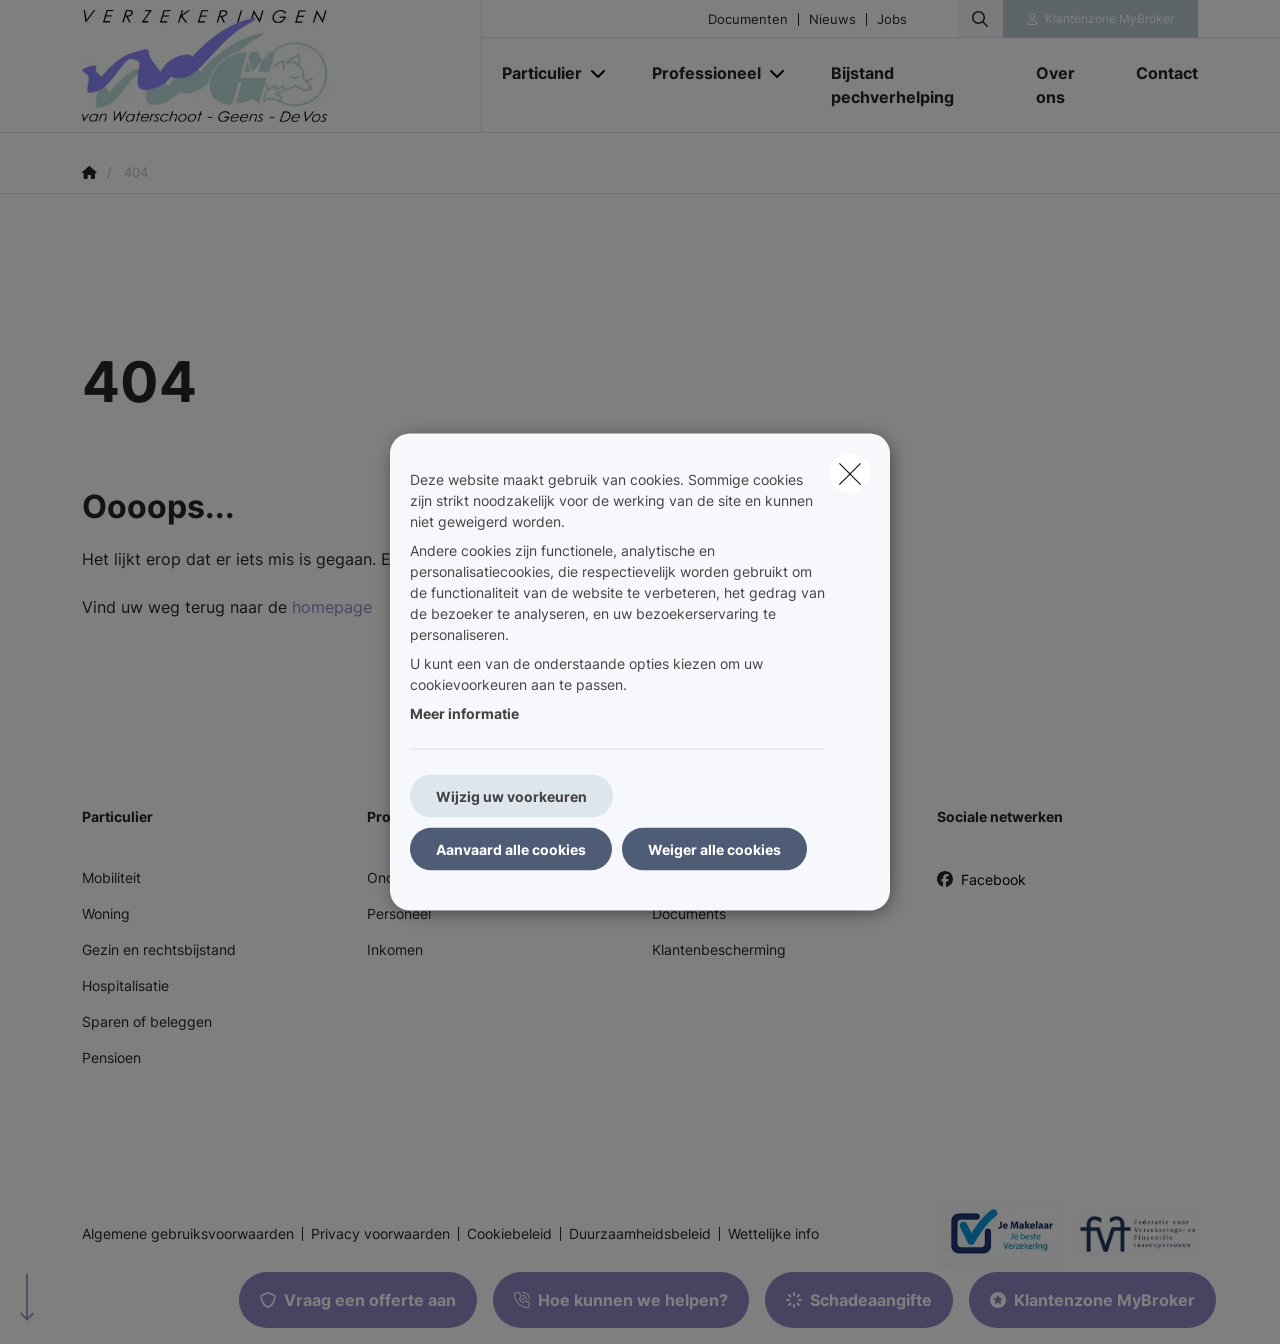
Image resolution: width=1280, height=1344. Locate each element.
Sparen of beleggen (147, 1021)
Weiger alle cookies (714, 849)
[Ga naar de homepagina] (282, 66)
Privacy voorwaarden (380, 1234)
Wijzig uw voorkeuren (511, 796)
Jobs (892, 19)
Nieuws (832, 19)
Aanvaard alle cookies (511, 849)
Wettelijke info (773, 1234)
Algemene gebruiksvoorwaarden (188, 1234)
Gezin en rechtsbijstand (159, 949)
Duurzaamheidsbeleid (640, 1234)
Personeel (399, 913)
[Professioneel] (699, 73)
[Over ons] (1066, 85)
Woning (106, 913)
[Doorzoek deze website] (980, 19)
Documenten (748, 19)
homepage (332, 607)
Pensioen (111, 1057)
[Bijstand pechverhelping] (913, 85)
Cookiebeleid (509, 1234)
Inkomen (395, 949)
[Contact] (1157, 73)
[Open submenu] (599, 73)
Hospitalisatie (125, 985)
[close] (850, 474)
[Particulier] (534, 73)
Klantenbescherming (719, 949)
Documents (689, 913)
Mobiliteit (111, 877)
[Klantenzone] (1101, 19)
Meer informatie (464, 713)
